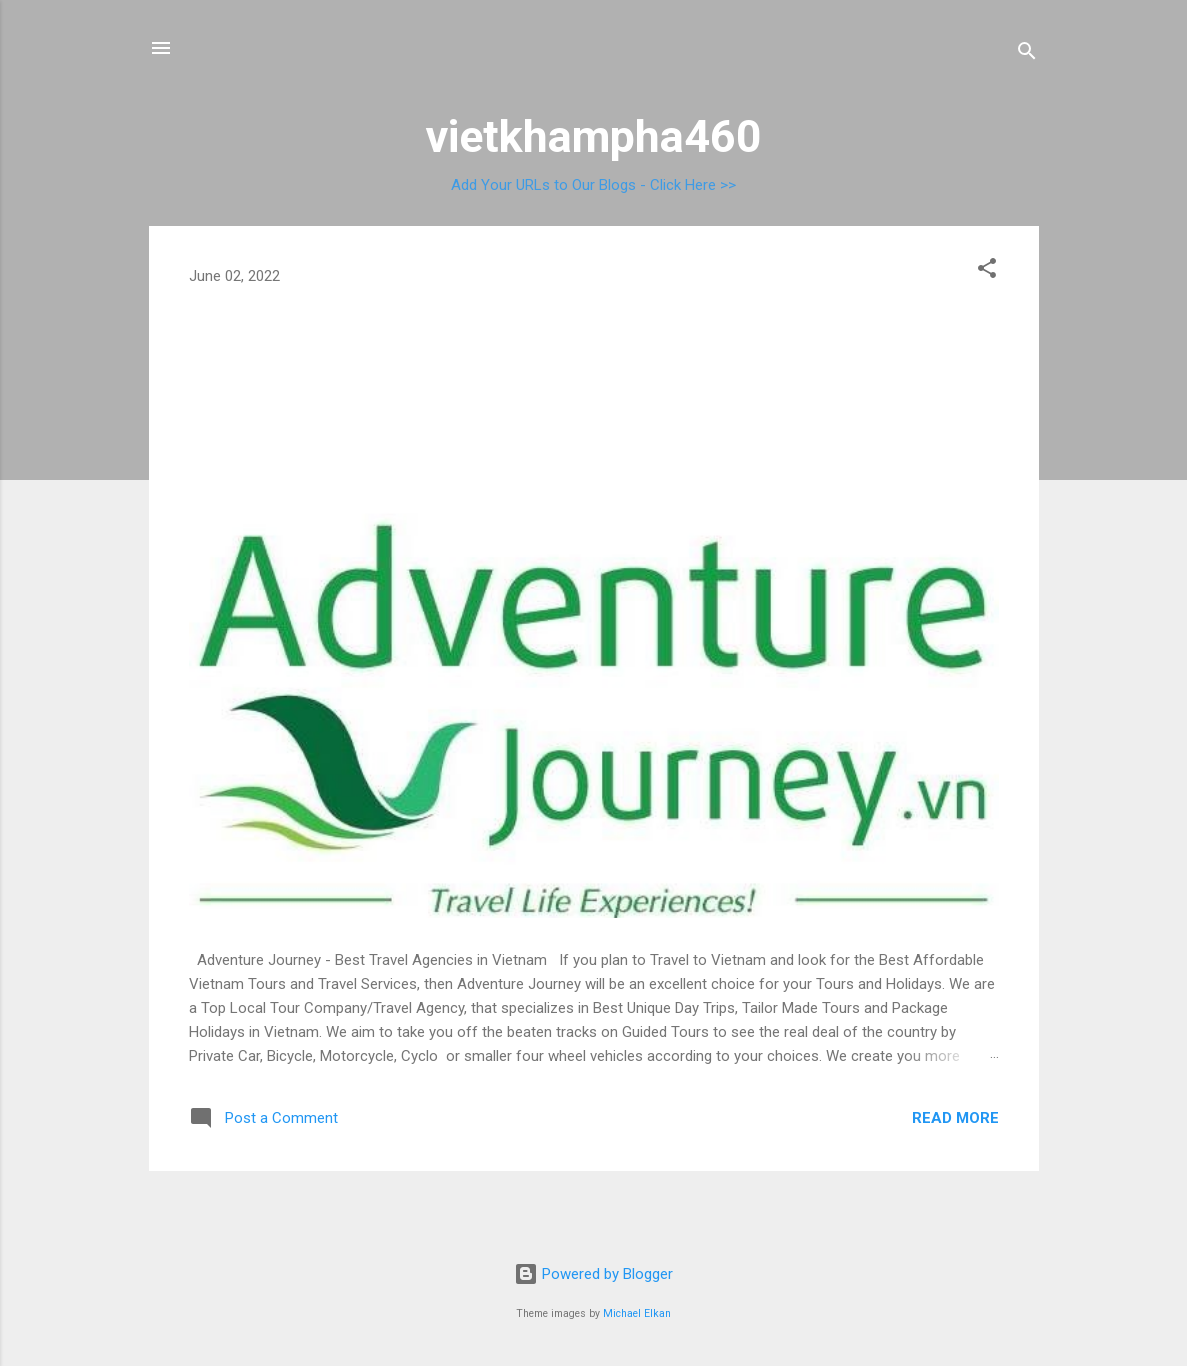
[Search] (1027, 54)
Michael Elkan (637, 1313)
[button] (987, 271)
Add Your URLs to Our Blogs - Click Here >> (593, 185)
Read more (955, 1118)
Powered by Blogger (593, 1274)
